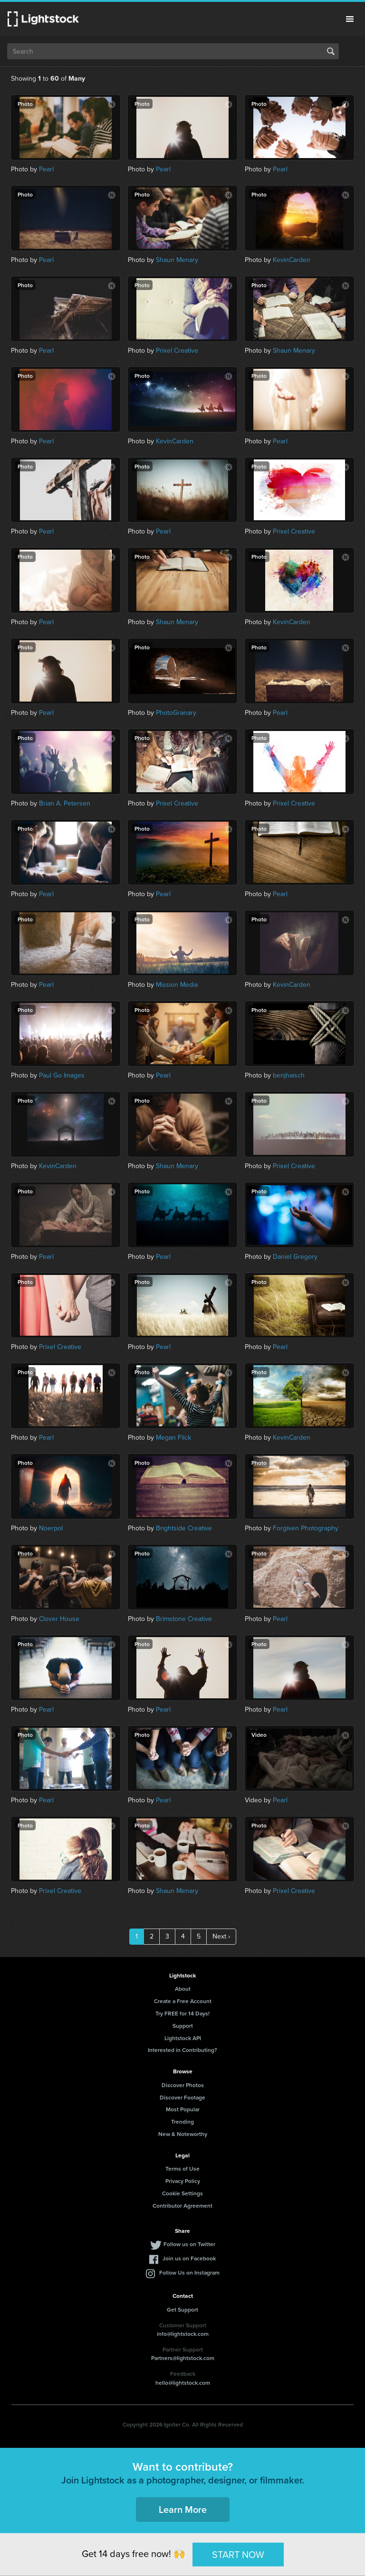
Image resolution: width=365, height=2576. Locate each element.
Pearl (46, 169)
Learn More (183, 2509)
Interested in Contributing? (182, 2050)
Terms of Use (182, 2168)
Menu (349, 19)
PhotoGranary (176, 713)
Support (183, 2026)
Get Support (182, 2309)
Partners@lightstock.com (182, 2358)
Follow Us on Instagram (189, 2272)
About (183, 1989)
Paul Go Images (62, 1075)
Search (331, 51)
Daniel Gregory (295, 1257)
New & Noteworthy (182, 2134)
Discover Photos (183, 2085)
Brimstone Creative (184, 1619)
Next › (221, 1936)
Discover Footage (182, 2097)
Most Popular (183, 2109)
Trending (182, 2121)
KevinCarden (291, 260)
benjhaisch (289, 1075)
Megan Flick (173, 1438)
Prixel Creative (177, 351)
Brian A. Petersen (64, 803)
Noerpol (51, 1528)
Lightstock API (182, 2038)
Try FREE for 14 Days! (182, 2013)
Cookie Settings (182, 2193)
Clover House (59, 1619)
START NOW (238, 2554)
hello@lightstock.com (182, 2383)
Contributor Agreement (182, 2205)
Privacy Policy (182, 2181)
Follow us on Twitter (189, 2244)
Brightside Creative (184, 1528)
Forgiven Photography (305, 1528)
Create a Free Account (182, 2001)
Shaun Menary (177, 260)
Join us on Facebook (189, 2258)
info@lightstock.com (183, 2334)
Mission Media (177, 985)
